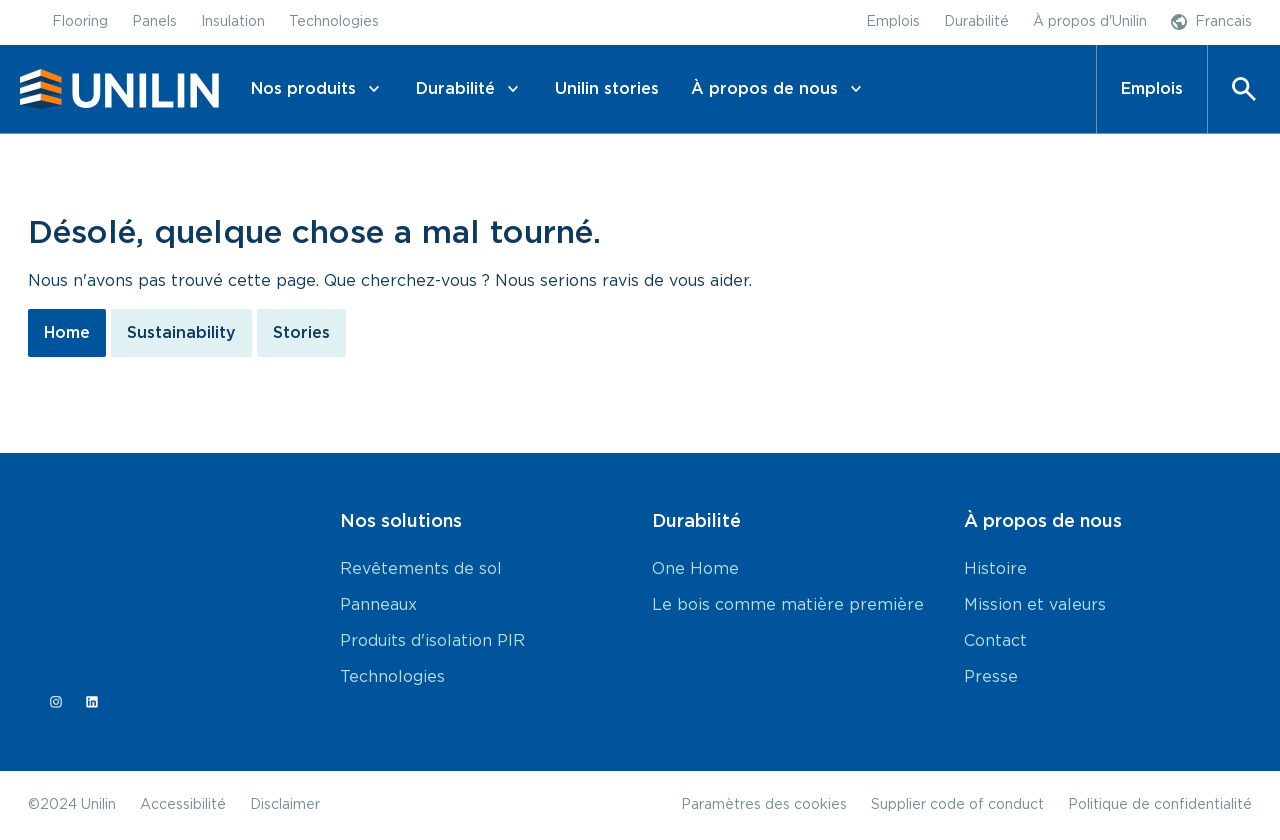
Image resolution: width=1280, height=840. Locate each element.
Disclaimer (285, 805)
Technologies (392, 677)
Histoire (995, 569)
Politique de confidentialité (1160, 805)
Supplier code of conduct (957, 805)
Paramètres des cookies (764, 805)
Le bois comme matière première (788, 605)
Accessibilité (183, 805)
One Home (695, 569)
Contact (995, 641)
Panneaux (378, 605)
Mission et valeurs (1035, 605)
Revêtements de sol (421, 569)
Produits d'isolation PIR (432, 641)
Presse (991, 677)
